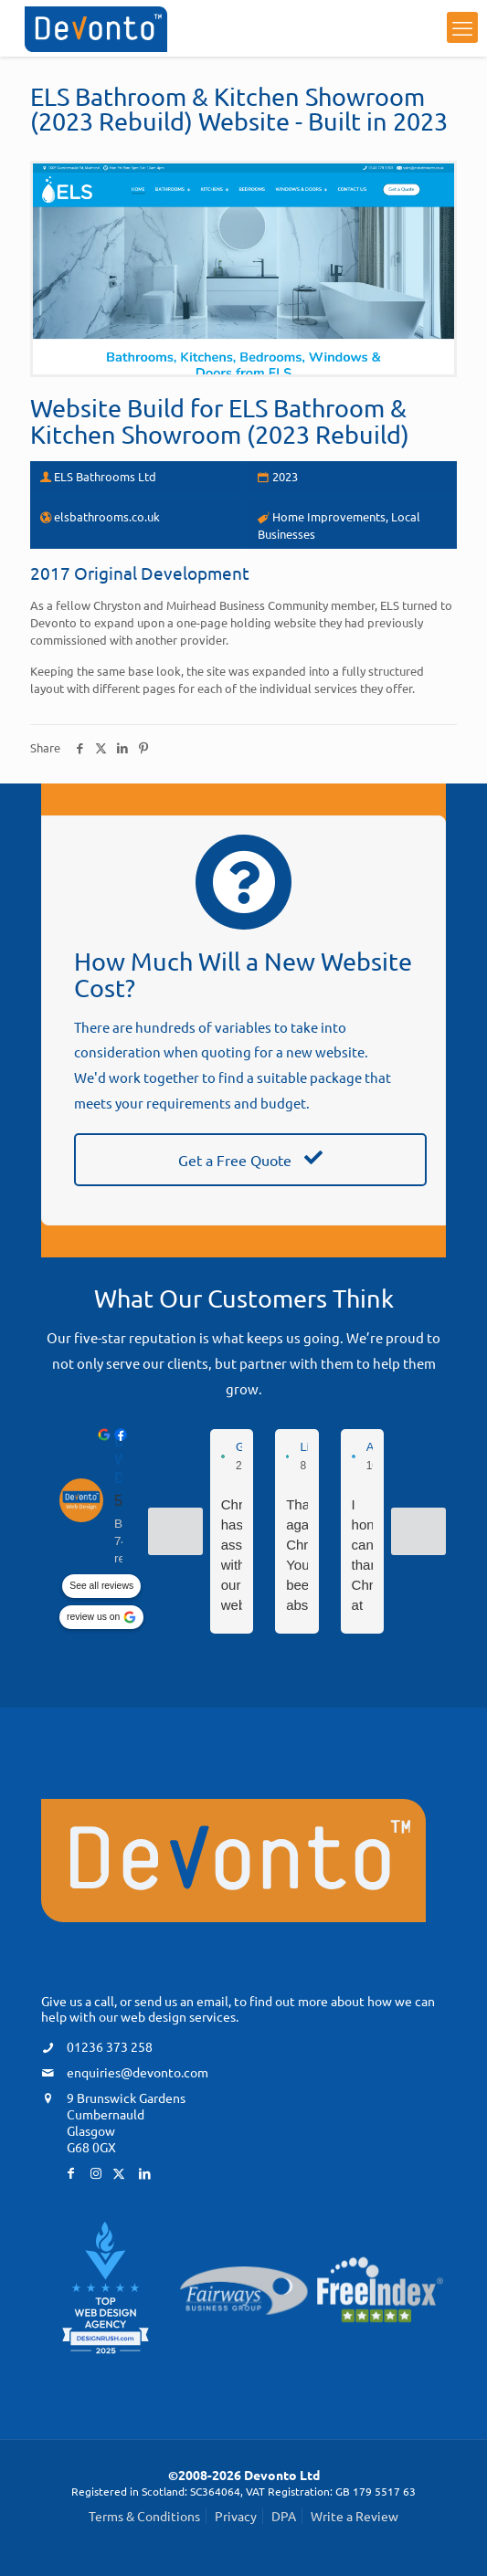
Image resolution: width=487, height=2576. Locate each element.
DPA (283, 2516)
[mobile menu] (462, 27)
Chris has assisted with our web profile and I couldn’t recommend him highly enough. (231, 1556)
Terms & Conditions (144, 2516)
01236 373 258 (110, 2046)
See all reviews (101, 1587)
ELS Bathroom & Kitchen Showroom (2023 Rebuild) (219, 421)
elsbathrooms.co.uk (107, 516)
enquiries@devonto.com (137, 2072)
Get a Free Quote (250, 1160)
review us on (93, 1618)
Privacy (236, 2516)
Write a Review (354, 2516)
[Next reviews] (418, 1531)
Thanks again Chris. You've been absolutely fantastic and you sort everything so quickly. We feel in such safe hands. (296, 1556)
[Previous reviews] (175, 1531)
